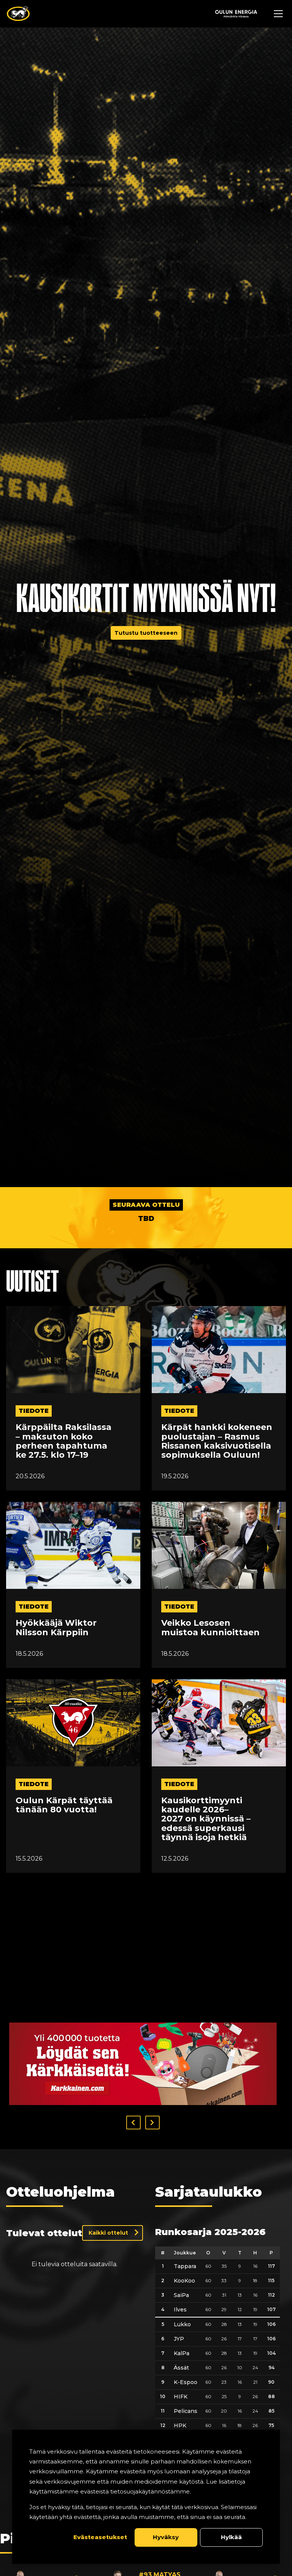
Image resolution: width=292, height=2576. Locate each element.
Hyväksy (166, 2537)
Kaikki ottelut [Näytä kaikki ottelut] (108, 2232)
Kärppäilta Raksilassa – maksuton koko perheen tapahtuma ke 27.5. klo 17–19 (63, 1441)
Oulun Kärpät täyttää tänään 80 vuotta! (64, 1805)
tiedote (34, 1410)
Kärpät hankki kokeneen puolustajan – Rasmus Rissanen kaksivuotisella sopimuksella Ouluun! (216, 1441)
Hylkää (231, 2537)
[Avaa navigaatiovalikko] (278, 13)
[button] (133, 2122)
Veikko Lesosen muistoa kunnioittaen (210, 1628)
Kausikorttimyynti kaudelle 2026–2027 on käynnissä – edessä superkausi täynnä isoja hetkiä (206, 1819)
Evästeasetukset (100, 2537)
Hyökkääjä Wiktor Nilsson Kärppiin (56, 1628)
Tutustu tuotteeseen (146, 632)
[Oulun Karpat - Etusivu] (18, 13)
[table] (217, 2368)
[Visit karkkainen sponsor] (143, 2064)
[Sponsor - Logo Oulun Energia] (236, 13)
